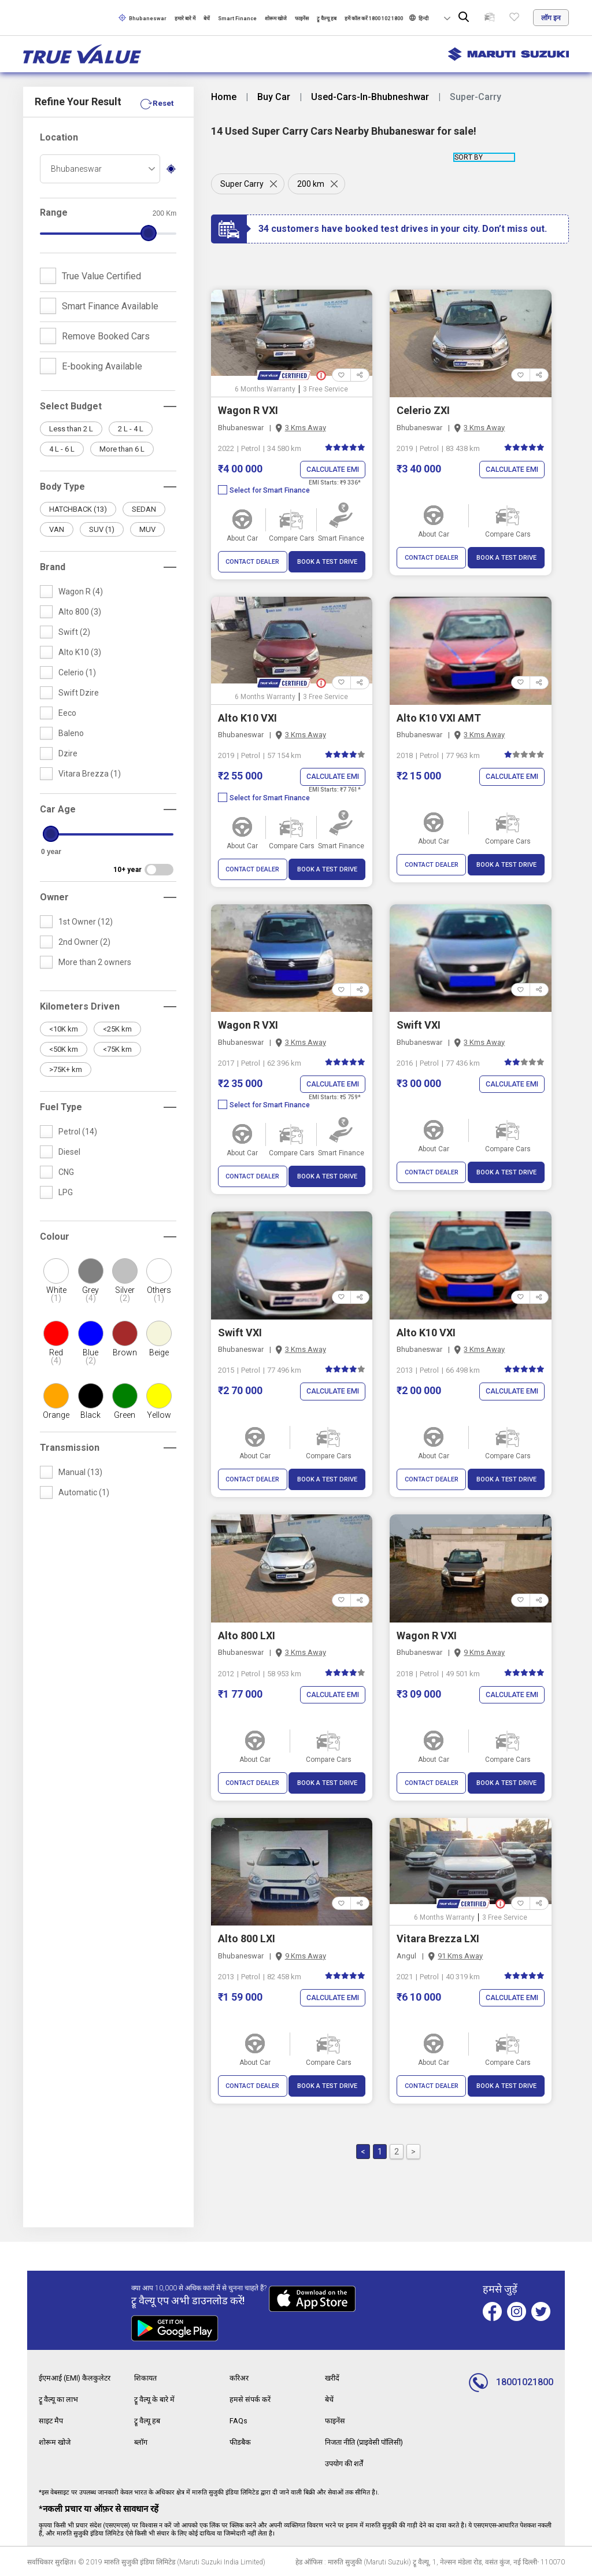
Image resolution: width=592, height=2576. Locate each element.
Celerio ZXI (423, 410)
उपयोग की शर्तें (346, 2462)
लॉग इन (551, 18)
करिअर (240, 2378)
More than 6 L (122, 449)
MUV (147, 529)
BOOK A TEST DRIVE (327, 562)
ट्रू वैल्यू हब (326, 18)
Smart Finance (237, 18)
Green (124, 1415)
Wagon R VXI (248, 410)
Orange (56, 1415)
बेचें (207, 18)
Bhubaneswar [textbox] (76, 168)
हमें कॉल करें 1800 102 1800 (374, 18)
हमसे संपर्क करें (251, 2399)
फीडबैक (241, 2441)
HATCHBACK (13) (78, 509)
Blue (90, 1356)
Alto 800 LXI (246, 1637)
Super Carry (242, 184)
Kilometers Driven (80, 1006)
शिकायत (147, 2378)
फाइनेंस (302, 18)
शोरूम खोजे (276, 18)
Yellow (159, 1415)
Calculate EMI (330, 469)
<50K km (63, 1049)
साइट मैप (52, 2420)
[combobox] (100, 168)
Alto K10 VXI (247, 718)
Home (223, 97)
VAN (56, 529)
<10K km (63, 1029)
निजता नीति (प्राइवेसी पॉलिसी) (370, 2441)
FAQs (239, 2420)
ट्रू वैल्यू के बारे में (156, 2399)
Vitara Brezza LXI (438, 1940)
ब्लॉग (141, 2441)
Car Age (58, 809)
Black (90, 1415)
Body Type (62, 486)
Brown (125, 1352)
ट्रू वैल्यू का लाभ (61, 2399)
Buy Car (273, 97)
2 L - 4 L (130, 428)
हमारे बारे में (185, 18)
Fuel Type (61, 1107)
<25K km (117, 1029)
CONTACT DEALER (252, 562)
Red (55, 1356)
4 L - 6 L (62, 449)
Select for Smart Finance (264, 490)
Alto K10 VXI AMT (439, 718)
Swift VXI (419, 1025)
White (55, 1294)
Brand (52, 566)
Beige (159, 1352)
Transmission (69, 1447)
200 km (313, 184)
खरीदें (333, 2378)
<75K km (117, 1049)
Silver (124, 1294)
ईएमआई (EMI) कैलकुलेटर (78, 2378)
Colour (54, 1236)
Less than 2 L (71, 428)
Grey (90, 1294)
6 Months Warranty (265, 389)
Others (159, 1294)
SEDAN (144, 509)
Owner (54, 897)
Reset (162, 103)
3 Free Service (325, 389)
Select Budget (71, 406)
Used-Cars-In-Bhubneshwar (370, 97)
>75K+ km (65, 1069)
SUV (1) (101, 529)
